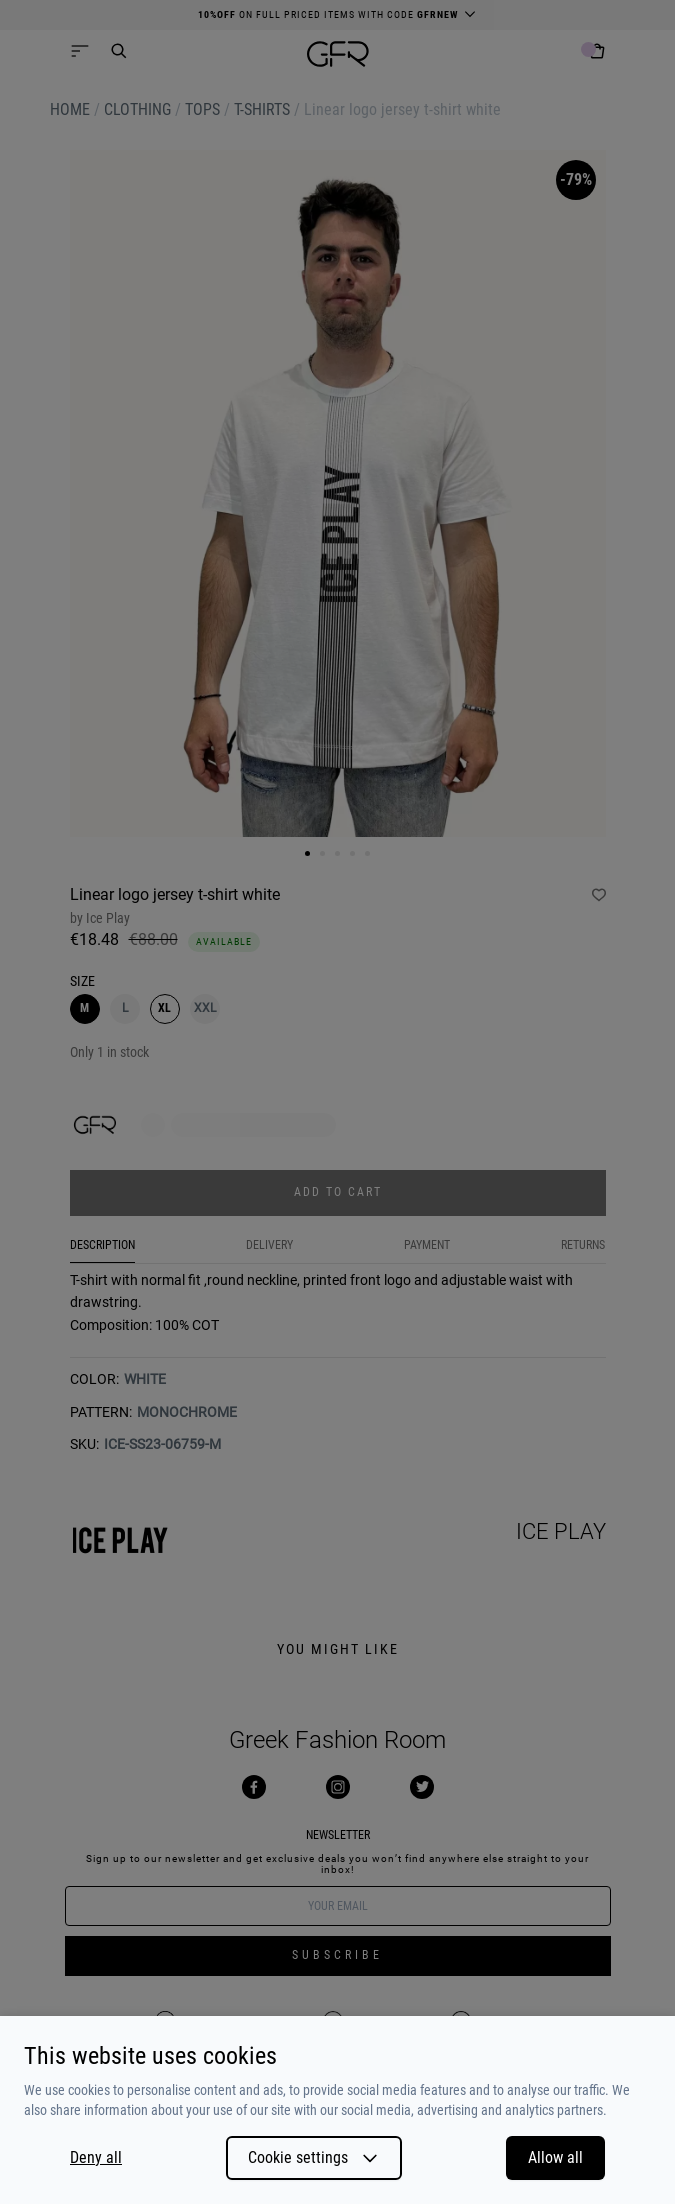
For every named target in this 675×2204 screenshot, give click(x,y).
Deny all (96, 2158)
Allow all (555, 2157)
